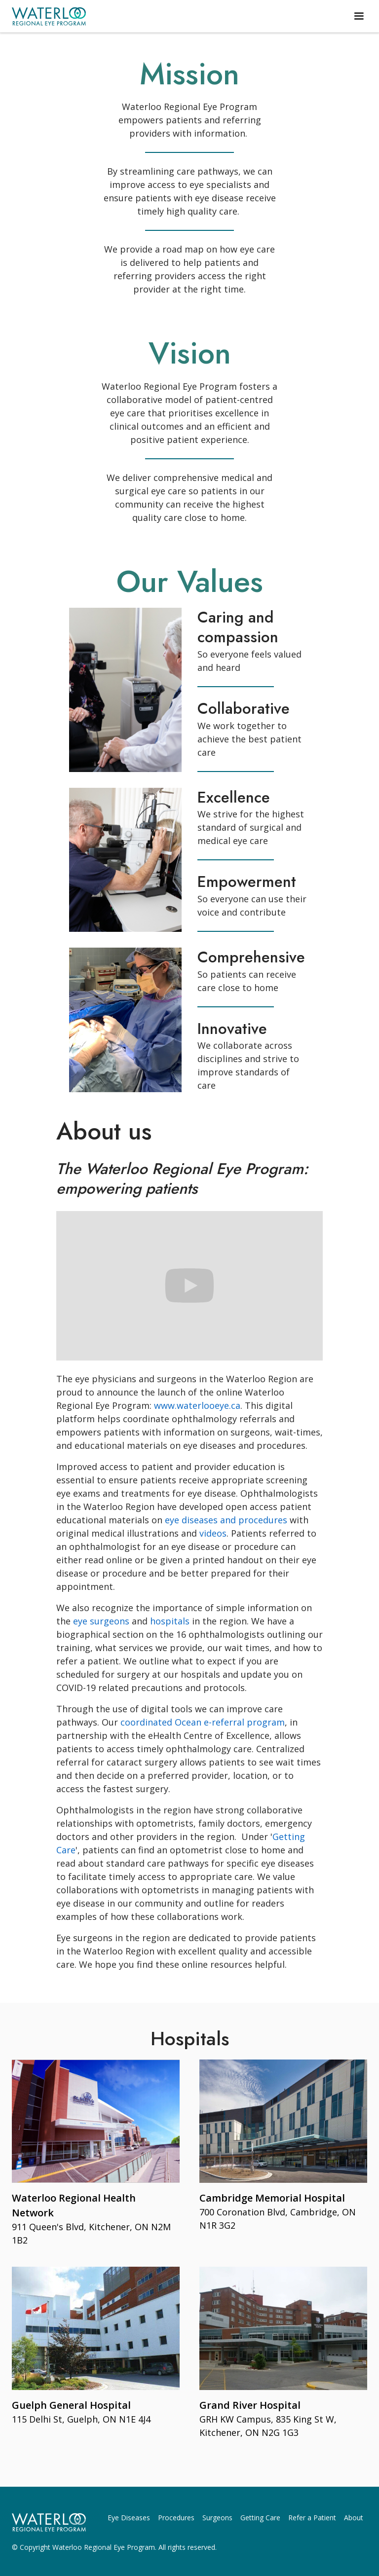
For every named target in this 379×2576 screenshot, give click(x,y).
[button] (358, 16)
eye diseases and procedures (226, 1520)
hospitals (170, 1621)
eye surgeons (102, 1621)
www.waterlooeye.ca (197, 1405)
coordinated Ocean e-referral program (202, 1722)
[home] (49, 16)
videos (213, 1533)
